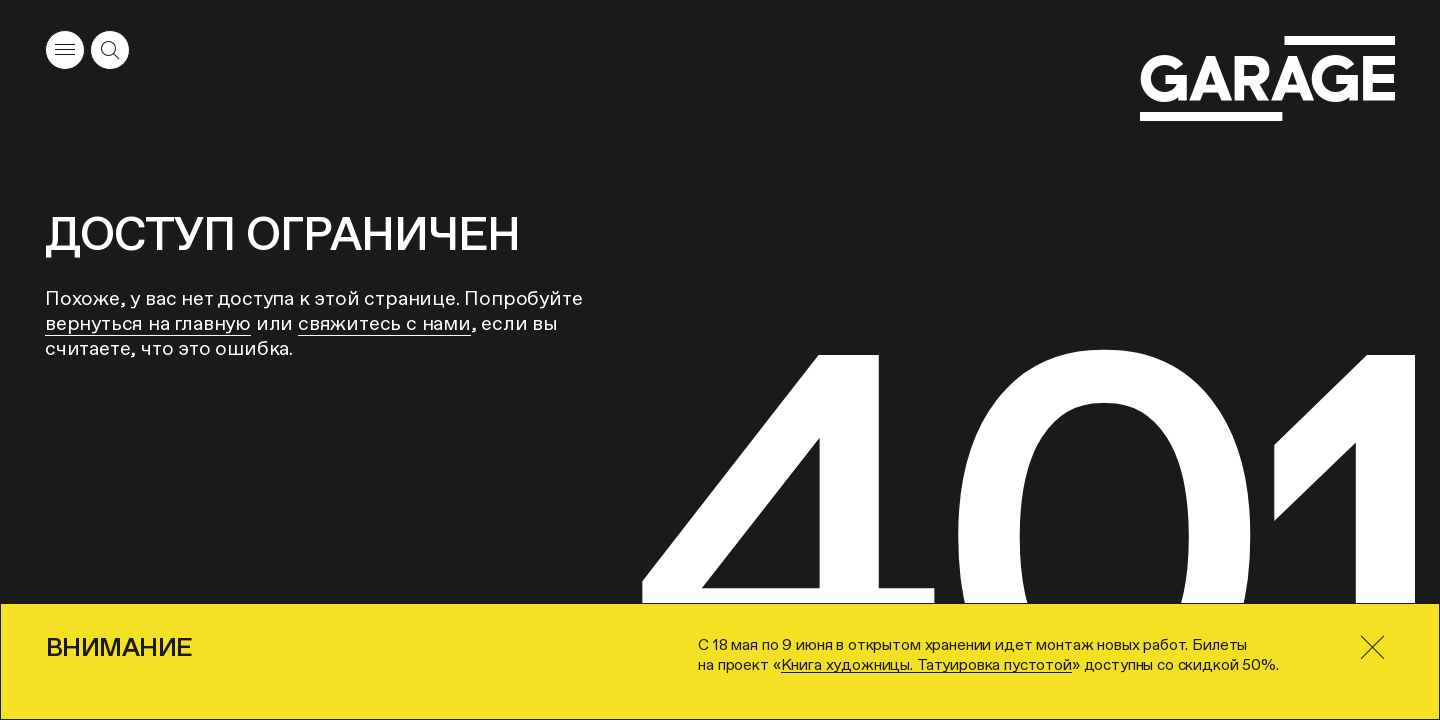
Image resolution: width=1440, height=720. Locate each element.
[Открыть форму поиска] (110, 50)
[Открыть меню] (65, 50)
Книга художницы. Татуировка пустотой (926, 664)
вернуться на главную (148, 323)
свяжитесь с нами (384, 323)
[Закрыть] (1372, 647)
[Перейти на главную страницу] (1267, 79)
